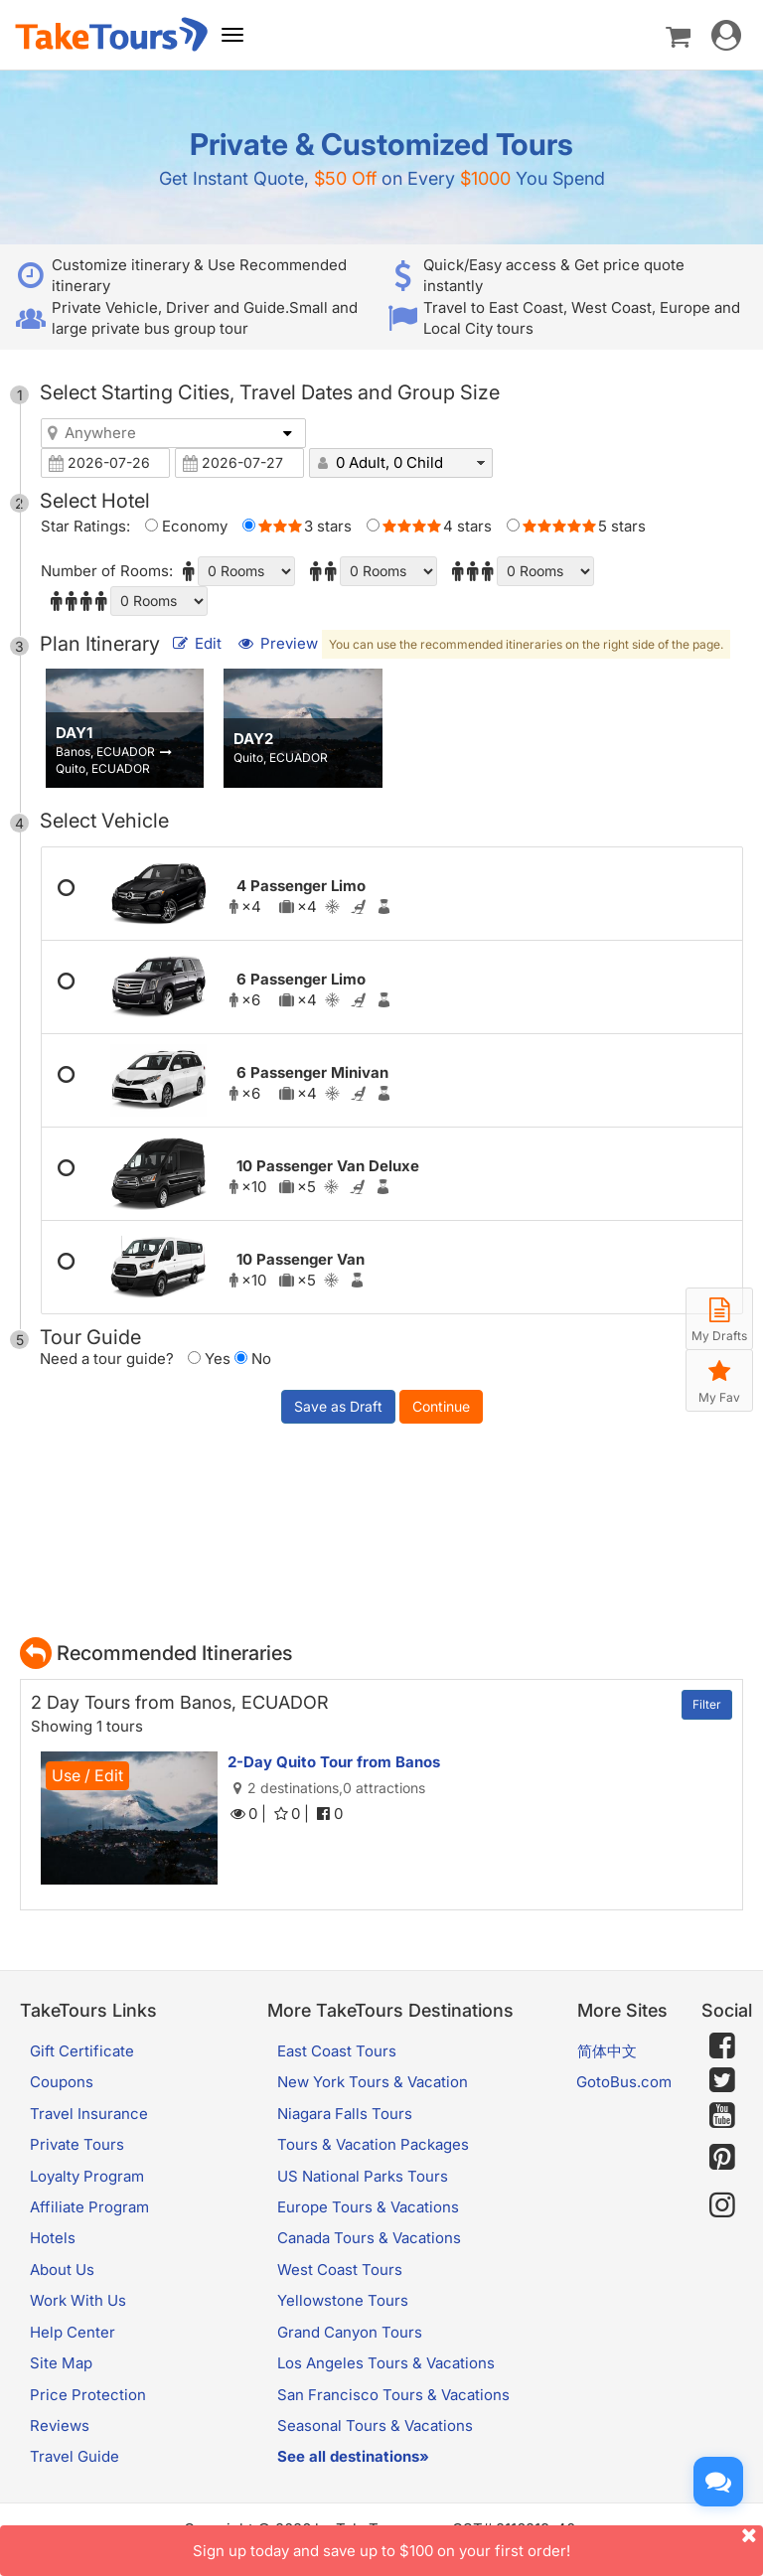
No (252, 1358)
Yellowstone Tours (342, 2300)
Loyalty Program (87, 2176)
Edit (198, 643)
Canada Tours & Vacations (369, 2237)
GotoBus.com (624, 2081)
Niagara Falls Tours (344, 2113)
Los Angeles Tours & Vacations (386, 2362)
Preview (278, 643)
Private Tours (77, 2144)
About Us (62, 2269)
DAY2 (253, 738)
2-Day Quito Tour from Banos (334, 1761)
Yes (209, 1358)
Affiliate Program (89, 2206)
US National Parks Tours (362, 2176)
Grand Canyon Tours (349, 2332)
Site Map (61, 2362)
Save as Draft (338, 1406)
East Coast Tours (336, 2051)
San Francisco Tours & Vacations (393, 2394)
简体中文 (607, 2051)
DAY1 (74, 732)
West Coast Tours (339, 2269)
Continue (441, 1406)
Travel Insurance (89, 2113)
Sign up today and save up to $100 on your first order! (478, 2542)
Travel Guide (74, 2456)
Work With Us (78, 2300)
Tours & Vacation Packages (373, 2144)
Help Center (72, 2332)
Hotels (53, 2237)
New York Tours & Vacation (372, 2081)
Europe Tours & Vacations (368, 2206)
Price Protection (88, 2394)
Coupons (61, 2081)
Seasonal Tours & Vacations (375, 2425)
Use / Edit (87, 1775)
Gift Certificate (82, 2051)
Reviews (59, 2425)
